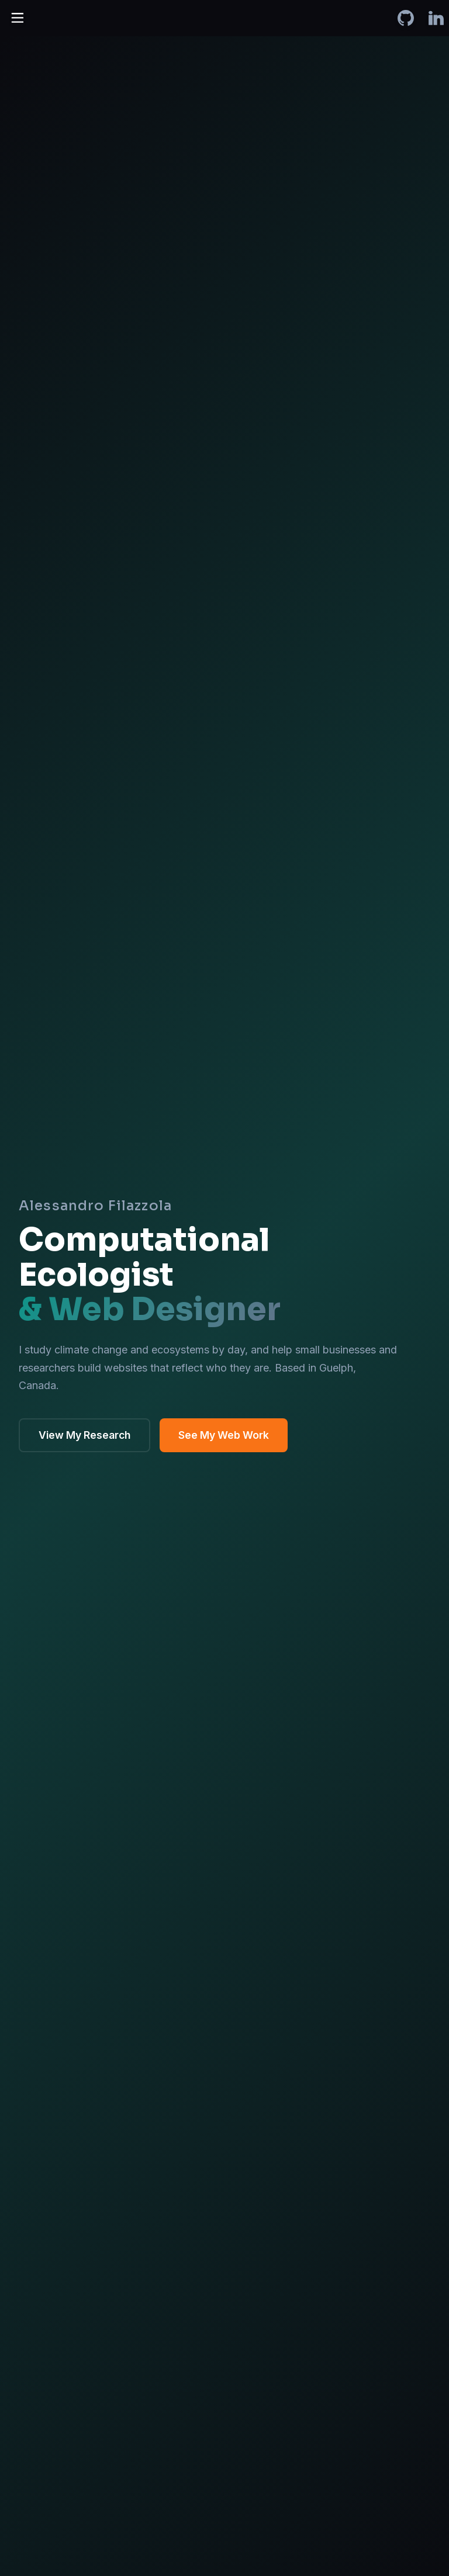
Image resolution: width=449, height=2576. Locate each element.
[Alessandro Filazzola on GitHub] (406, 18)
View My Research (84, 1435)
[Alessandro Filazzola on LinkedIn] (436, 18)
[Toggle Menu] (16, 16)
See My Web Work (223, 1435)
